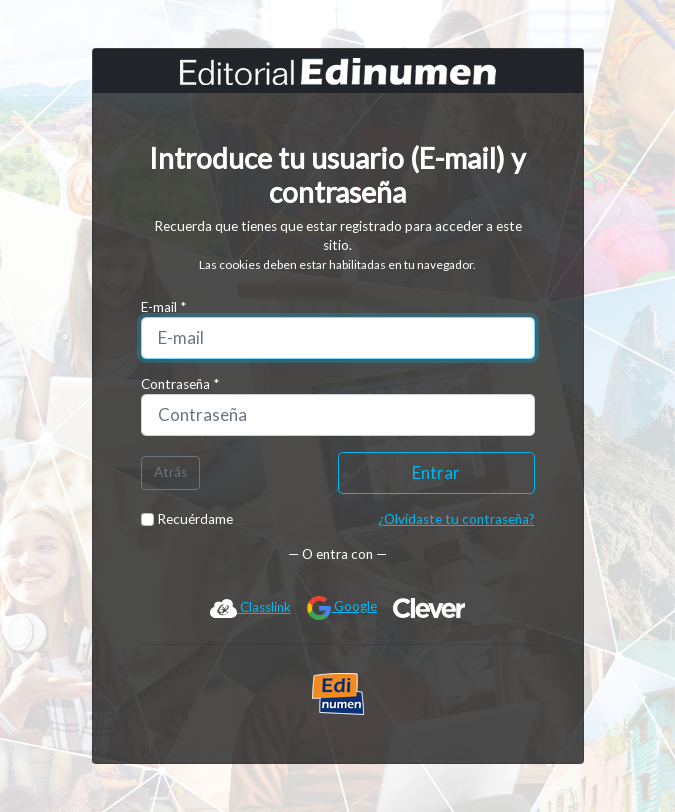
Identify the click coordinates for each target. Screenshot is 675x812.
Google (342, 608)
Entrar (436, 472)
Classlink (250, 608)
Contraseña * (180, 384)
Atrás (170, 472)
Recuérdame (187, 519)
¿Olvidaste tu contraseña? (456, 519)
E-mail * (163, 307)
